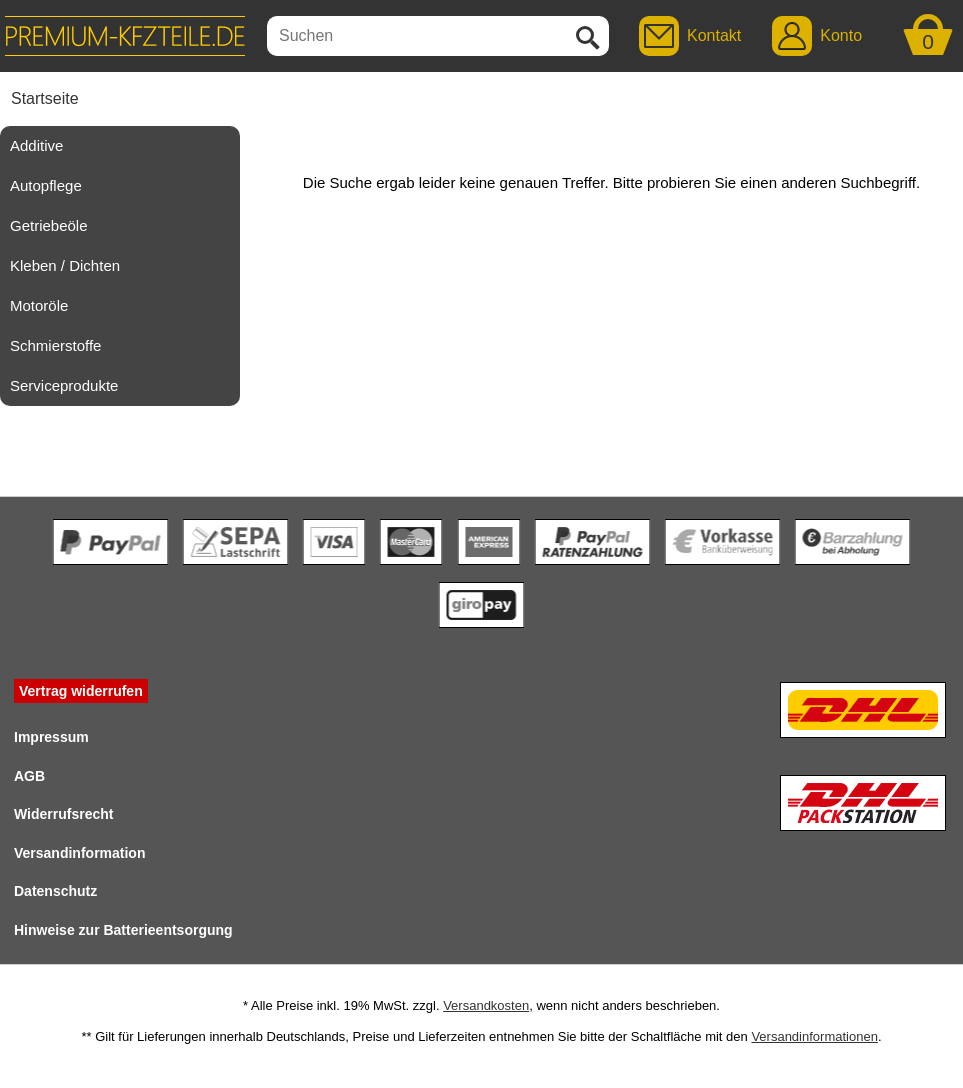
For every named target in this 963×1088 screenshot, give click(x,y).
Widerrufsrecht (63, 814)
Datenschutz (55, 891)
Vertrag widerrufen (81, 691)
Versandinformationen (814, 1036)
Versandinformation (79, 853)
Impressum (51, 737)
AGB (29, 776)
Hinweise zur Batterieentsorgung (123, 930)
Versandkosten (486, 1005)
